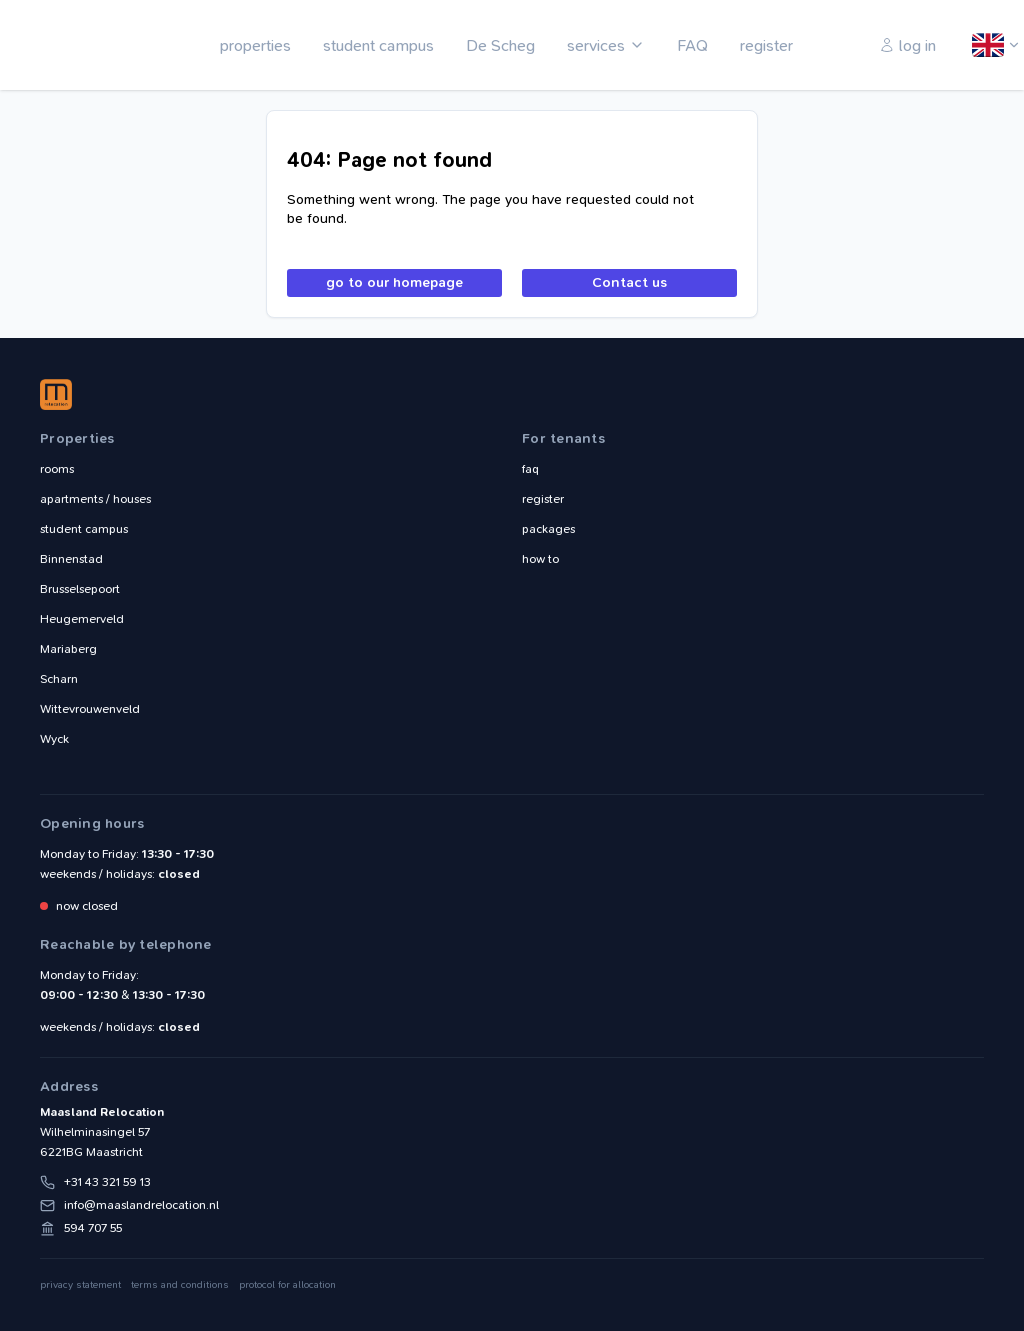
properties (255, 45)
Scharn (59, 679)
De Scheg (500, 45)
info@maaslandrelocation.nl (141, 1205)
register (766, 45)
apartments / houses (95, 499)
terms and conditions (180, 1285)
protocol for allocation (287, 1285)
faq (530, 469)
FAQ (692, 45)
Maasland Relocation (85, 45)
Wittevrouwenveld (90, 709)
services (596, 45)
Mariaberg (68, 649)
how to (540, 559)
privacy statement (80, 1285)
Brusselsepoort (80, 589)
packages (548, 529)
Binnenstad (71, 559)
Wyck (54, 739)
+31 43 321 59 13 (107, 1182)
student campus (378, 45)
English (989, 46)
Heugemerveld (82, 619)
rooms (57, 469)
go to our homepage (394, 282)
